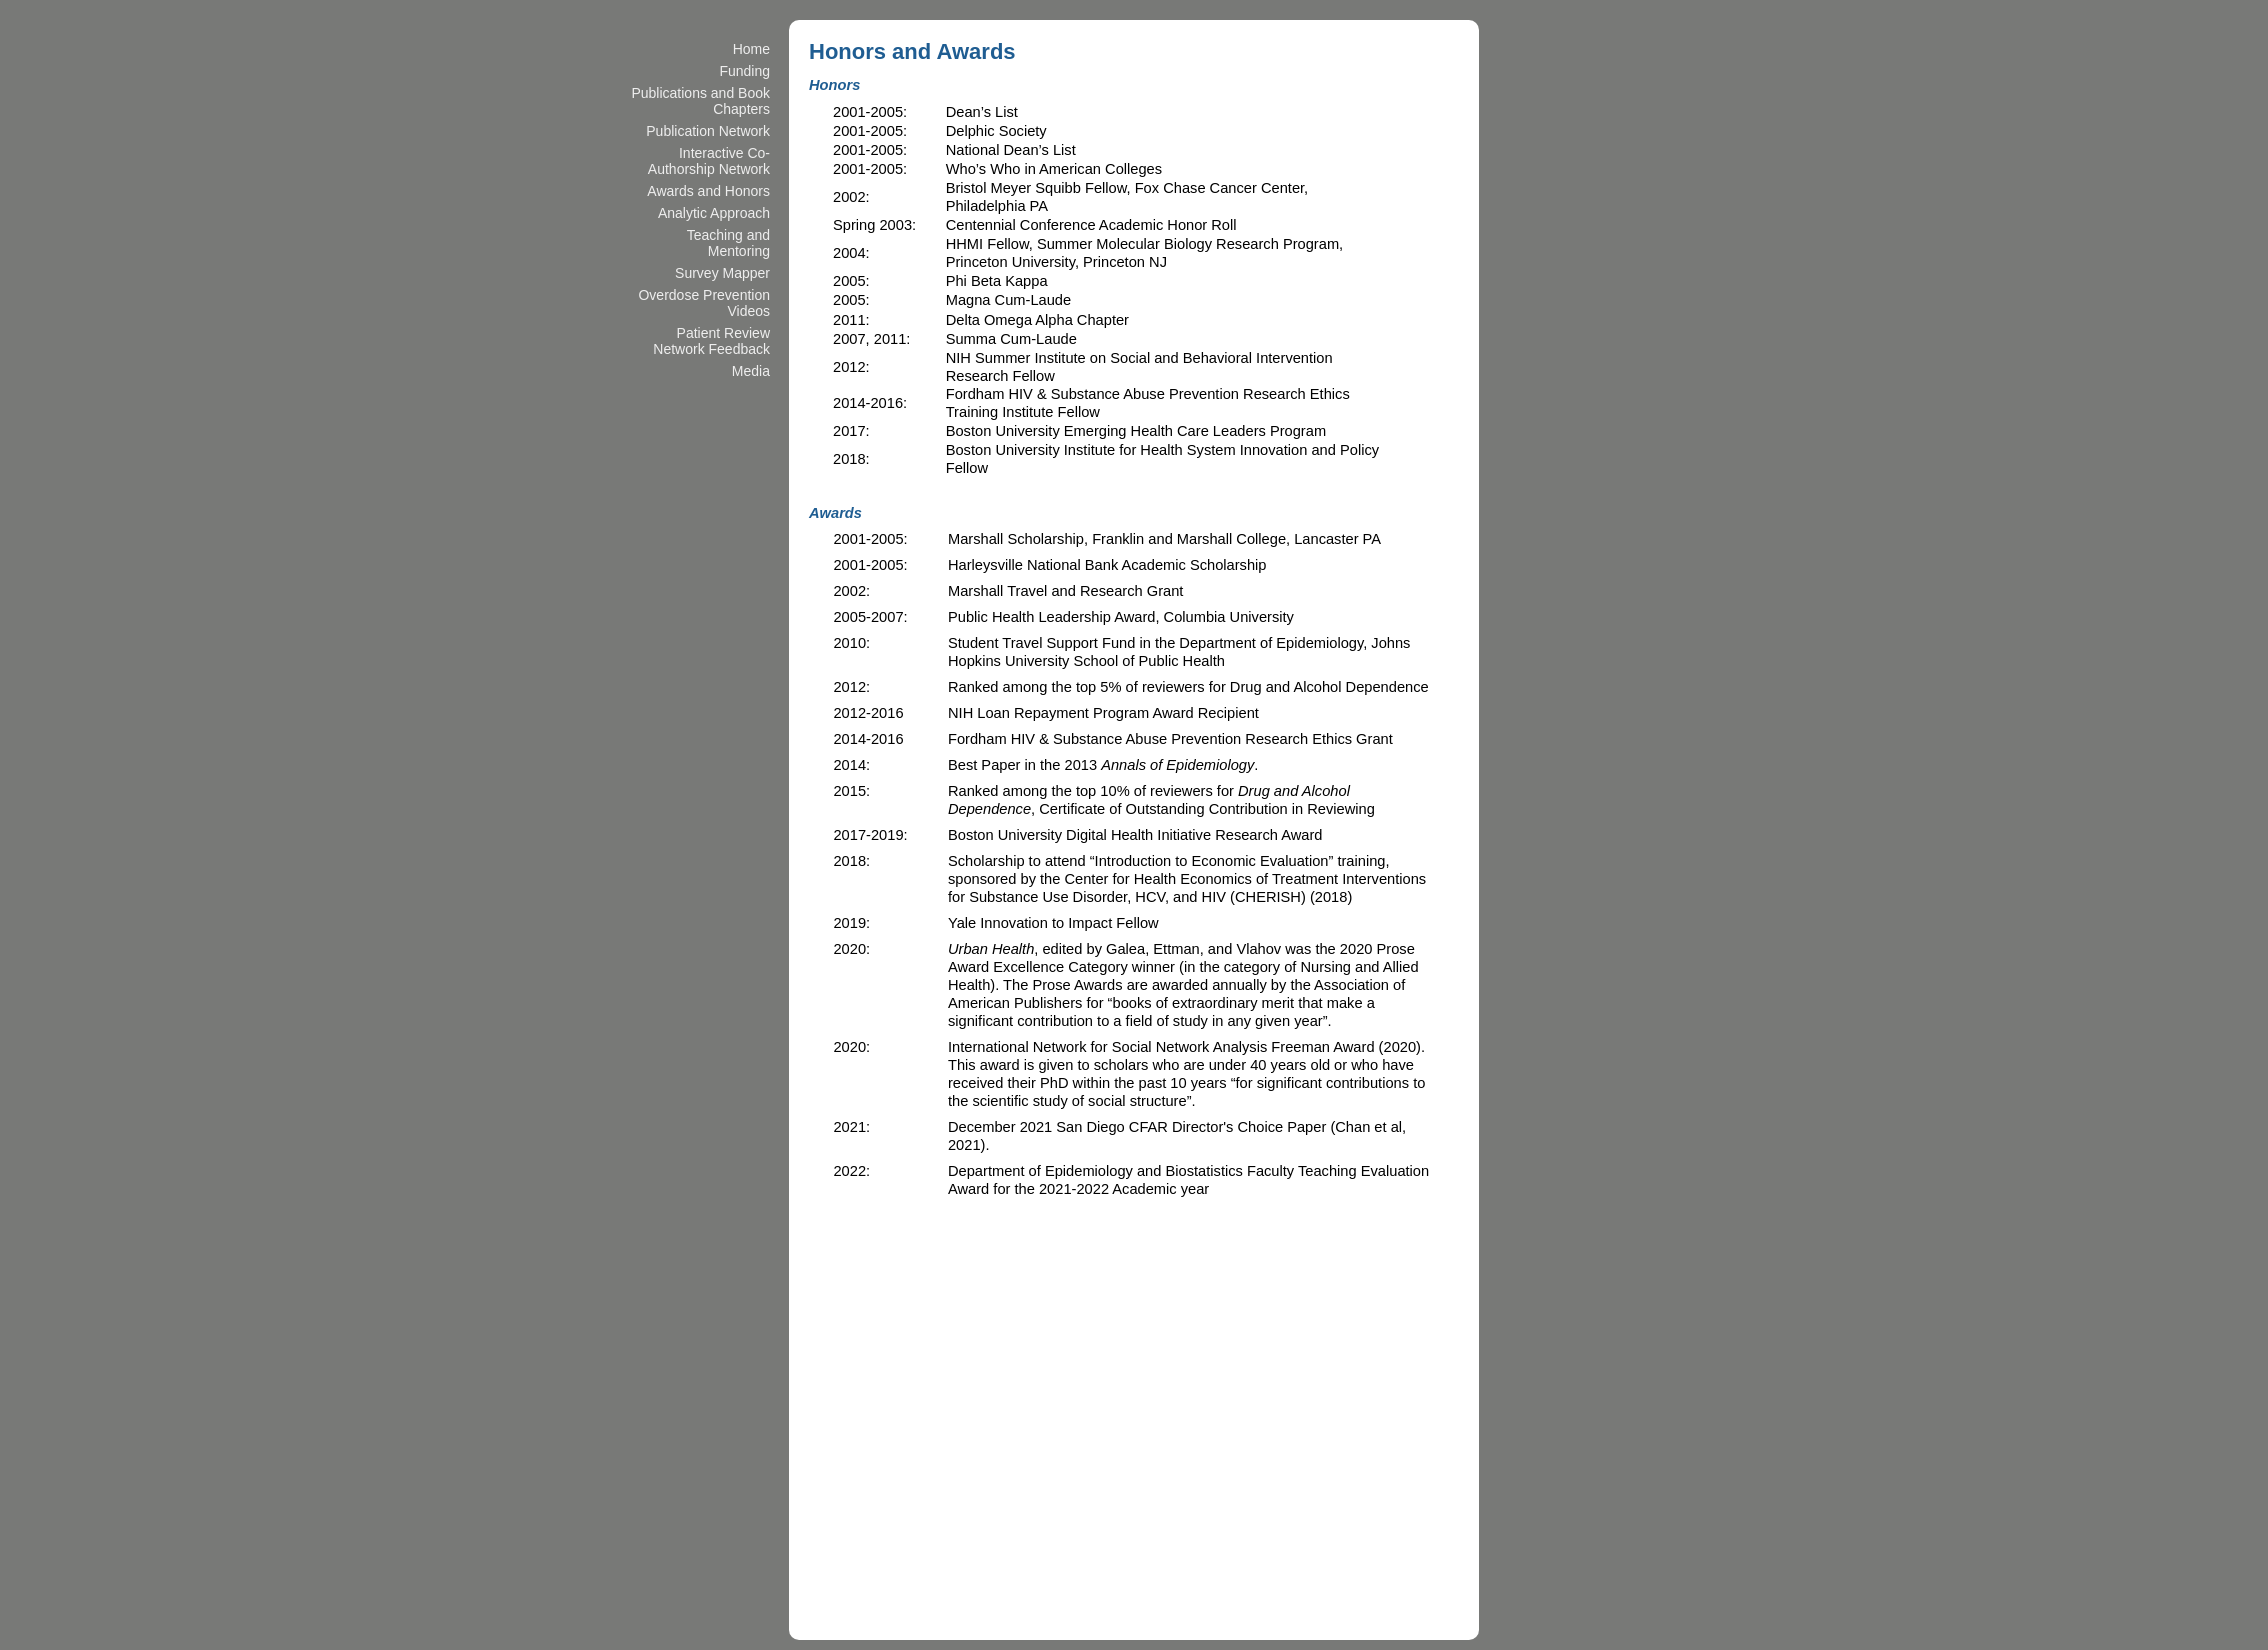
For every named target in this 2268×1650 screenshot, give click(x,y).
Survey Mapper (722, 273)
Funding (744, 71)
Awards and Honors (708, 191)
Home (751, 49)
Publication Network (708, 131)
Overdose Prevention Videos (704, 303)
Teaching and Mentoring (728, 243)
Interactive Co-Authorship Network (709, 161)
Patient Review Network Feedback (711, 341)
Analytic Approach (714, 213)
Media (751, 371)
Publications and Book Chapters (700, 101)
